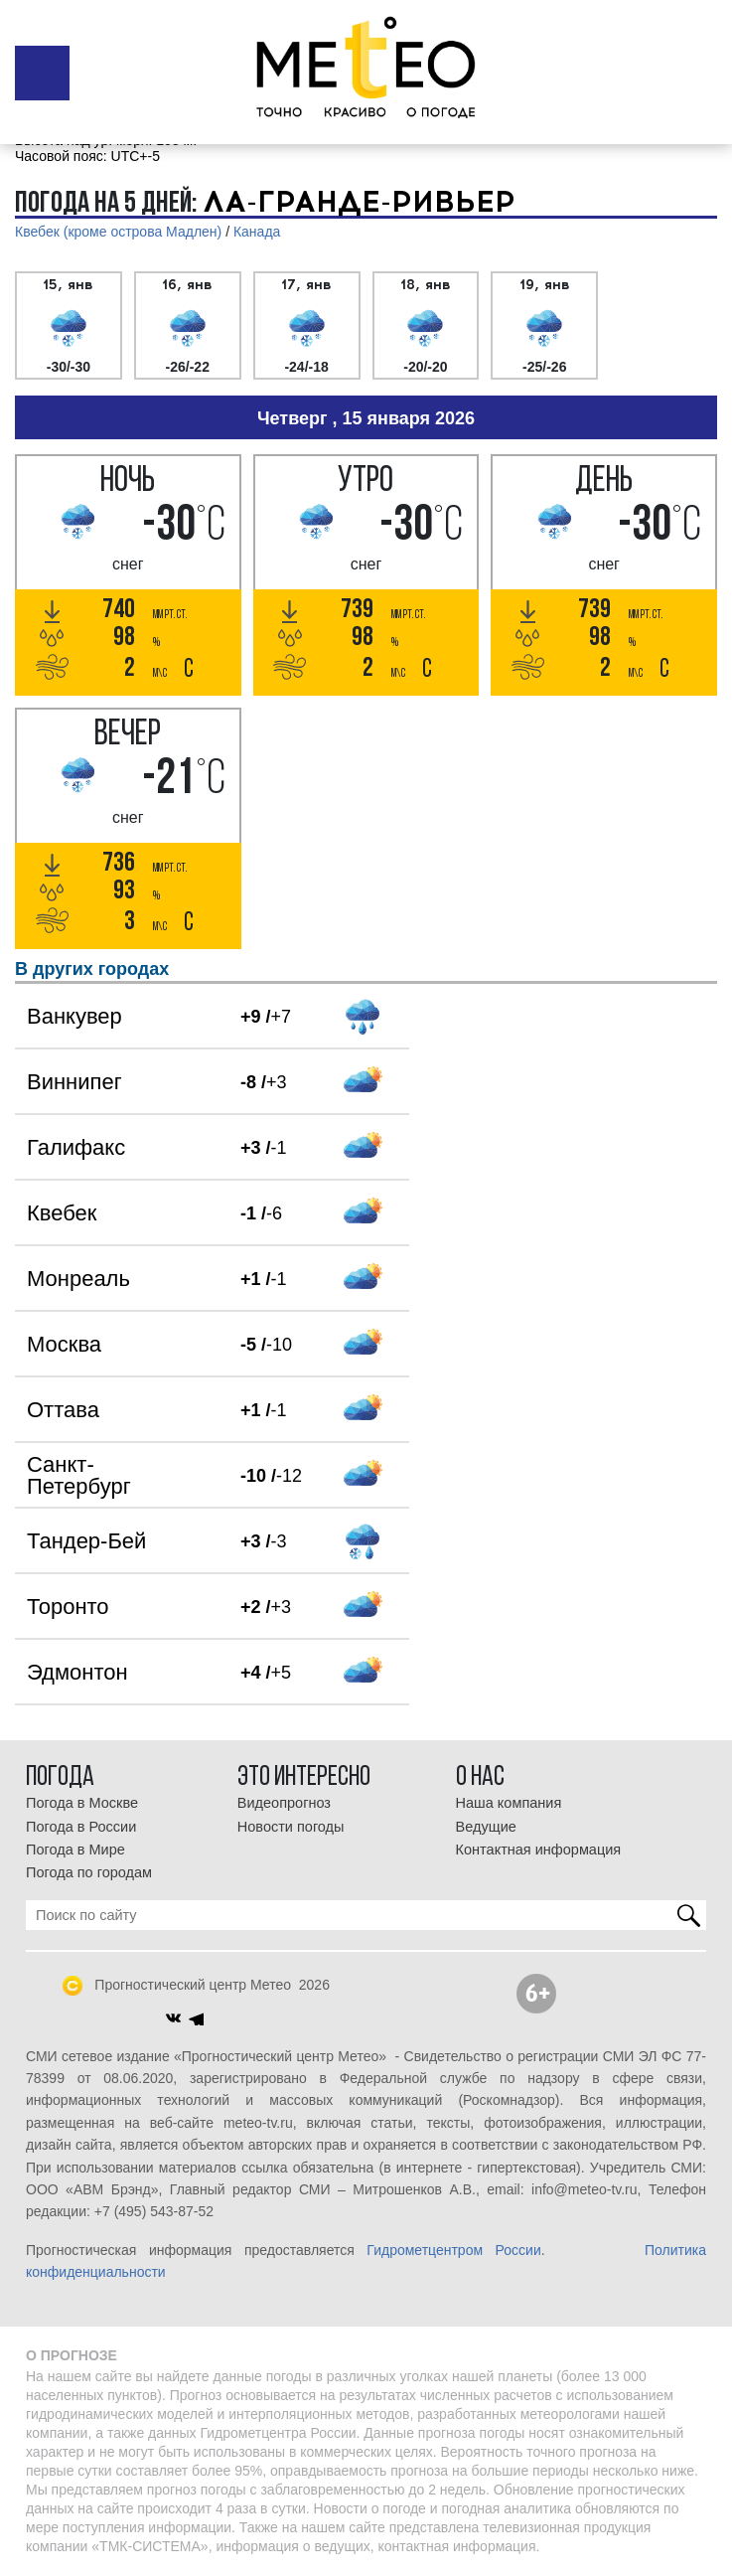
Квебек (61, 1213)
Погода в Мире (75, 1849)
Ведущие (486, 1827)
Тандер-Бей (86, 1541)
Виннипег (74, 1081)
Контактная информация (539, 1849)
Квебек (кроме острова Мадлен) (118, 232)
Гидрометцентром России (453, 2250)
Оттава (63, 1409)
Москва (64, 1344)
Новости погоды (291, 1827)
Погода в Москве (82, 1803)
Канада (256, 232)
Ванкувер (74, 1016)
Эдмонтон (77, 1672)
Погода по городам (89, 1872)
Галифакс (76, 1147)
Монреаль (78, 1278)
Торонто (68, 1606)
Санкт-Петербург (79, 1475)
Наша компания (509, 1803)
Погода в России (81, 1827)
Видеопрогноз (284, 1803)
